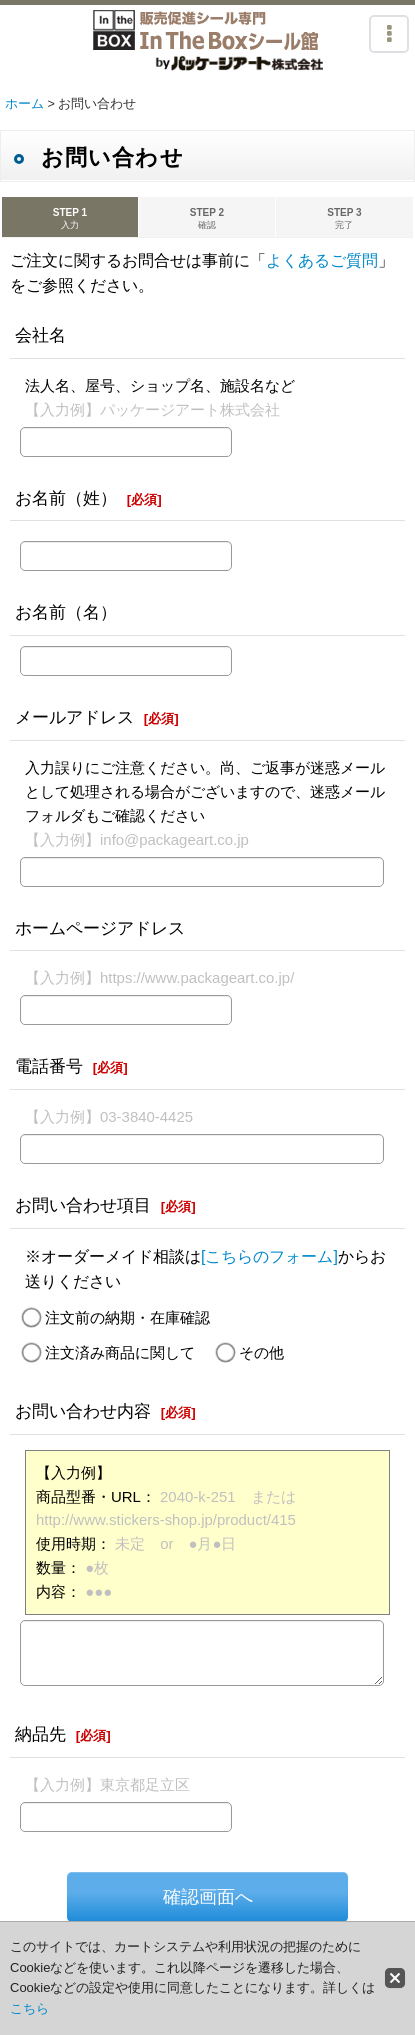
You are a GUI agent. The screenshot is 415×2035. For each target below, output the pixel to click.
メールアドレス (74, 717)
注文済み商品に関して (120, 1352)
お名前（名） (66, 612)
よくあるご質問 (322, 260)
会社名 (40, 335)
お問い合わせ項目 (83, 1205)
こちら (29, 2008)
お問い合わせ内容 (83, 1411)
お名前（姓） (66, 498)
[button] (389, 34)
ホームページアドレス (100, 928)
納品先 (40, 1734)
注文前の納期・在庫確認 (127, 1317)
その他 (261, 1352)
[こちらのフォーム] (269, 1256)
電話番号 (49, 1066)
